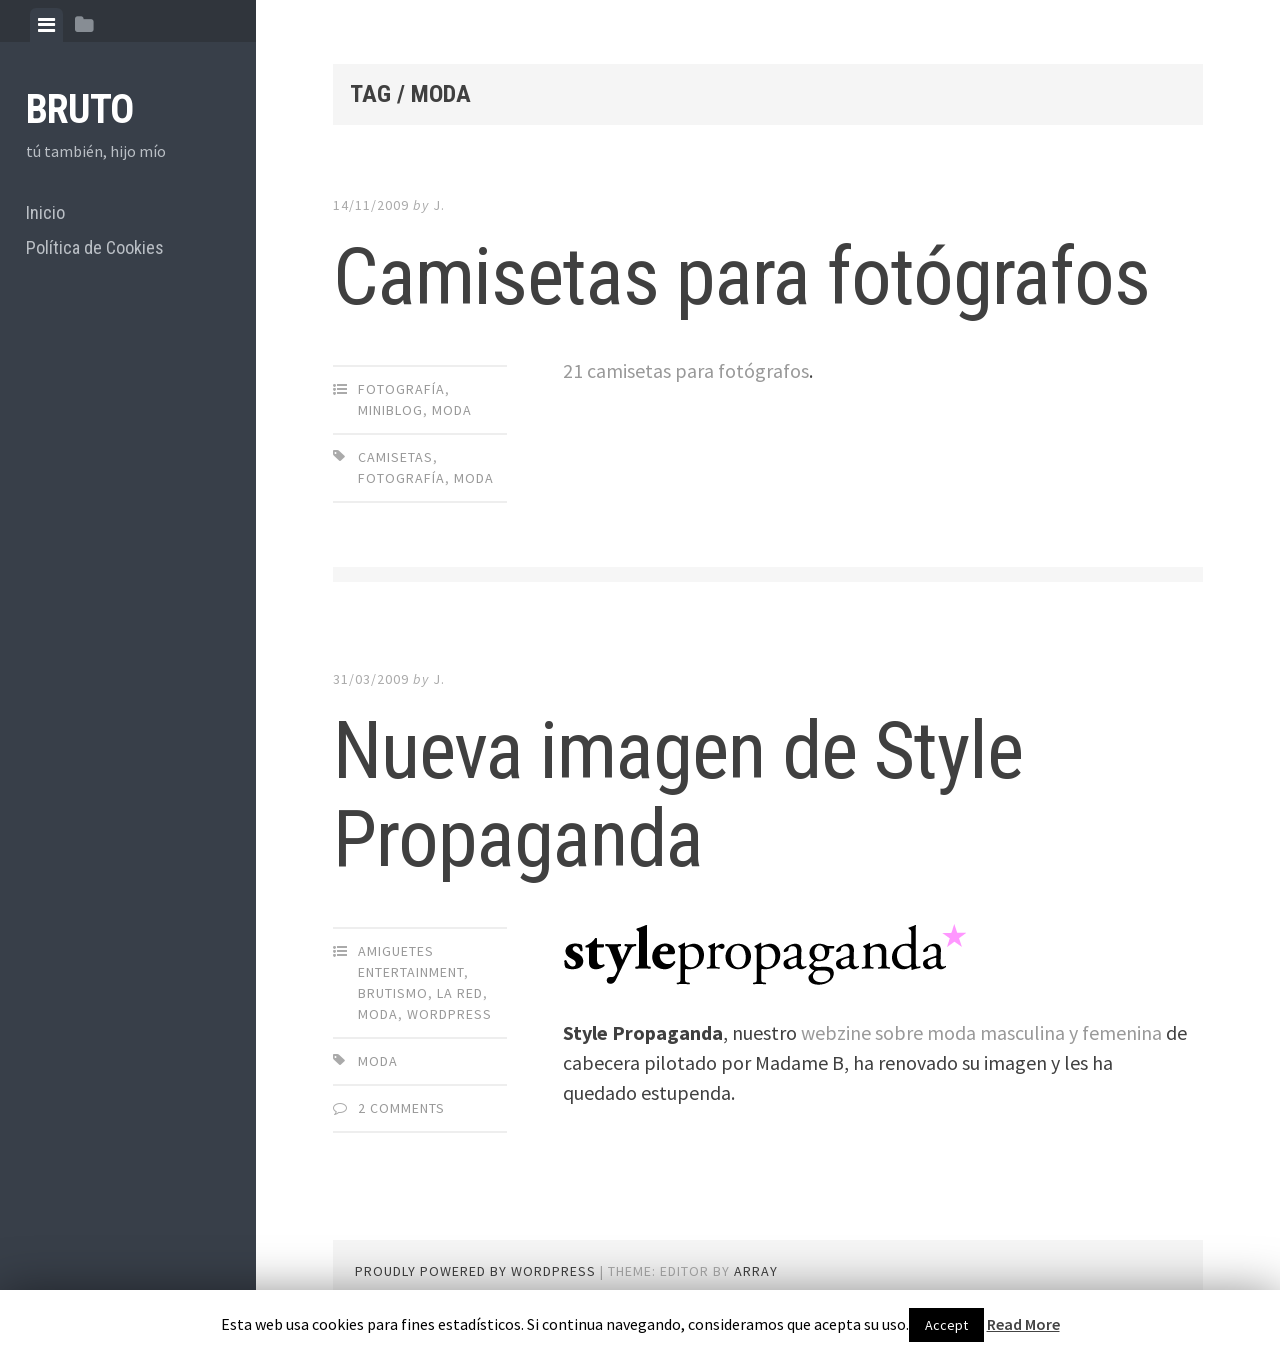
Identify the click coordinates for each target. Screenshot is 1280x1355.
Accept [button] (946, 1325)
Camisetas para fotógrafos (741, 277)
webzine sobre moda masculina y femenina (981, 1032)
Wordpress (449, 1014)
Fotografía (401, 389)
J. (439, 205)
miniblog (390, 410)
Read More (1023, 1324)
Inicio (45, 212)
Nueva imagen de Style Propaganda (678, 795)
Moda (452, 410)
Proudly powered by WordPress (475, 1271)
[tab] (46, 25)
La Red (460, 993)
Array (756, 1271)
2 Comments (401, 1108)
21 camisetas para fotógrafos (686, 370)
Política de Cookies (95, 247)
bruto (79, 109)
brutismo (393, 993)
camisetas (395, 457)
